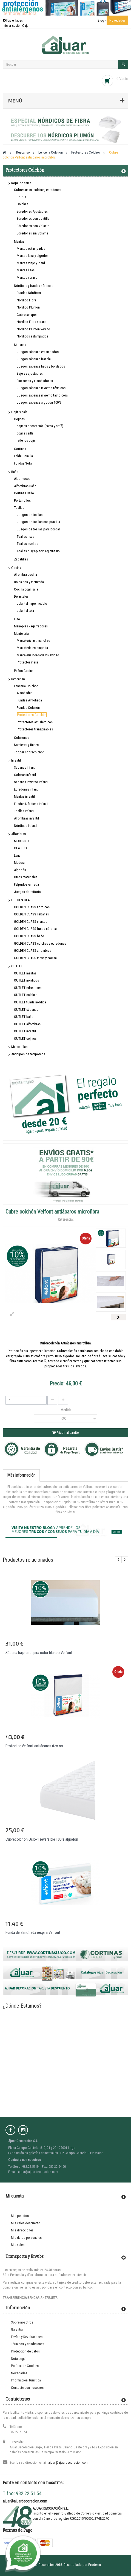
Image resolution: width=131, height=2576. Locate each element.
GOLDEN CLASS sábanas (31, 914)
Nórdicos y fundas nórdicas (33, 286)
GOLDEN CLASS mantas (30, 922)
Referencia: (65, 1219)
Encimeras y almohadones (35, 381)
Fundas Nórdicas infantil (31, 804)
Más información (21, 1475)
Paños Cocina (23, 671)
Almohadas (24, 693)
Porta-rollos (22, 500)
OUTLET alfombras (27, 1024)
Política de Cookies (25, 2366)
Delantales (21, 596)
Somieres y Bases (26, 745)
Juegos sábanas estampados (38, 352)
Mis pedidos (20, 2216)
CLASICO (20, 848)
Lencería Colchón (26, 686)
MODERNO (21, 841)
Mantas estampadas (31, 248)
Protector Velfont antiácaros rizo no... (35, 1745)
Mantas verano (27, 277)
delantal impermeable (32, 603)
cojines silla (25, 433)
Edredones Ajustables (32, 211)
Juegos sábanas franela (34, 359)
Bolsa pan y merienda (29, 582)
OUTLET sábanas (26, 1010)
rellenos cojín (26, 440)
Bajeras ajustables (30, 373)
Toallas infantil (24, 811)
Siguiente (118, 1317)
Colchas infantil (25, 775)
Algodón (20, 870)
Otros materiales (25, 877)
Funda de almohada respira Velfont (32, 1932)
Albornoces (22, 479)
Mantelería (21, 633)
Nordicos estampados (32, 336)
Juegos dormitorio (27, 892)
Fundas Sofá (23, 463)
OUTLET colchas (25, 995)
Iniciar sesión (12, 26)
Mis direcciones (22, 2230)
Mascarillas (19, 1047)
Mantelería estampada (32, 648)
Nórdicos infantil (26, 826)
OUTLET (17, 966)
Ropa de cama (21, 183)
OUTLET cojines (25, 1038)
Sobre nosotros (22, 2322)
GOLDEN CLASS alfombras (32, 950)
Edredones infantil (26, 789)
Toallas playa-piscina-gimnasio (38, 551)
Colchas (22, 204)
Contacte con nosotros (27, 2388)
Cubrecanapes (27, 315)
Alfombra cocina (25, 574)
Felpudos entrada (26, 884)
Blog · (102, 20)
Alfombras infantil (26, 818)
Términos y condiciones (27, 2344)
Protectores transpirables (35, 729)
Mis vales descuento (25, 2223)
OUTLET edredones (27, 988)
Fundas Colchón (28, 708)
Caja (25, 26)
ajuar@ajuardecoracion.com (68, 2462)
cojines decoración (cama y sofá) (40, 426)
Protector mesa (27, 662)
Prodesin (94, 2565)
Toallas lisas (25, 536)
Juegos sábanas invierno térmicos (41, 388)
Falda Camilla (23, 456)
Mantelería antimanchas (33, 640)
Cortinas (20, 449)
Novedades (117, 20)
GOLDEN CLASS (22, 900)
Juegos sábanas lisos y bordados (41, 366)
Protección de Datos (25, 2351)
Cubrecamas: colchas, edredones (37, 190)
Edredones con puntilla (33, 218)
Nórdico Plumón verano (33, 329)
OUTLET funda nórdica (30, 1002)
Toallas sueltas (27, 544)
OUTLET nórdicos (26, 980)
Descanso (18, 679)
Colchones (21, 738)
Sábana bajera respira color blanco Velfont (38, 1652)
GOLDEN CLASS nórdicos (32, 907)
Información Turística (26, 2380)
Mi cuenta (14, 2196)
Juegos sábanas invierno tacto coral (43, 395)
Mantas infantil (24, 796)
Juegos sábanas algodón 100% (39, 402)
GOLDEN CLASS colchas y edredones (40, 943)
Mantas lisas (26, 270)
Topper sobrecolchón (29, 752)
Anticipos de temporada (28, 1054)
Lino (17, 619)
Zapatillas (21, 559)
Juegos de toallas (29, 515)
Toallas (19, 508)
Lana (17, 855)
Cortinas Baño (24, 493)
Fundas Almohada (29, 700)
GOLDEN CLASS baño (29, 936)
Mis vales (17, 2245)
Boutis (21, 197)
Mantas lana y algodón (33, 256)
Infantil (16, 760)
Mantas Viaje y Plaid (31, 263)
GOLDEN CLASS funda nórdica (35, 929)
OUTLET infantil (25, 1031)
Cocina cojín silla (26, 589)
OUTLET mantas (25, 973)
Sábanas (20, 345)
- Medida (65, 1410)
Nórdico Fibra (26, 300)
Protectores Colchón (31, 715)
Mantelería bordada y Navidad (38, 655)
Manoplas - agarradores (31, 626)
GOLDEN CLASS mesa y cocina (35, 958)
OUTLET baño (23, 1017)
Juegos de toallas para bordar (38, 529)
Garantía (17, 2329)
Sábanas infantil (25, 767)
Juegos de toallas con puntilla (38, 522)
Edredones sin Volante (32, 233)
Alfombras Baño (25, 486)
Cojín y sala (19, 412)
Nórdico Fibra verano (32, 322)
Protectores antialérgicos (35, 722)
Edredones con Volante (33, 226)
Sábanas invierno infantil (31, 782)
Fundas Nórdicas (29, 293)
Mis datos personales (26, 2238)
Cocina (16, 568)
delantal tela (25, 611)
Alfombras (18, 834)
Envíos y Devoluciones (26, 2337)
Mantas (19, 241)
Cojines (19, 419)
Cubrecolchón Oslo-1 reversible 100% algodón (41, 1839)
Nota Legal (18, 2359)
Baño (14, 472)
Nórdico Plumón (28, 307)
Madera (19, 862)
